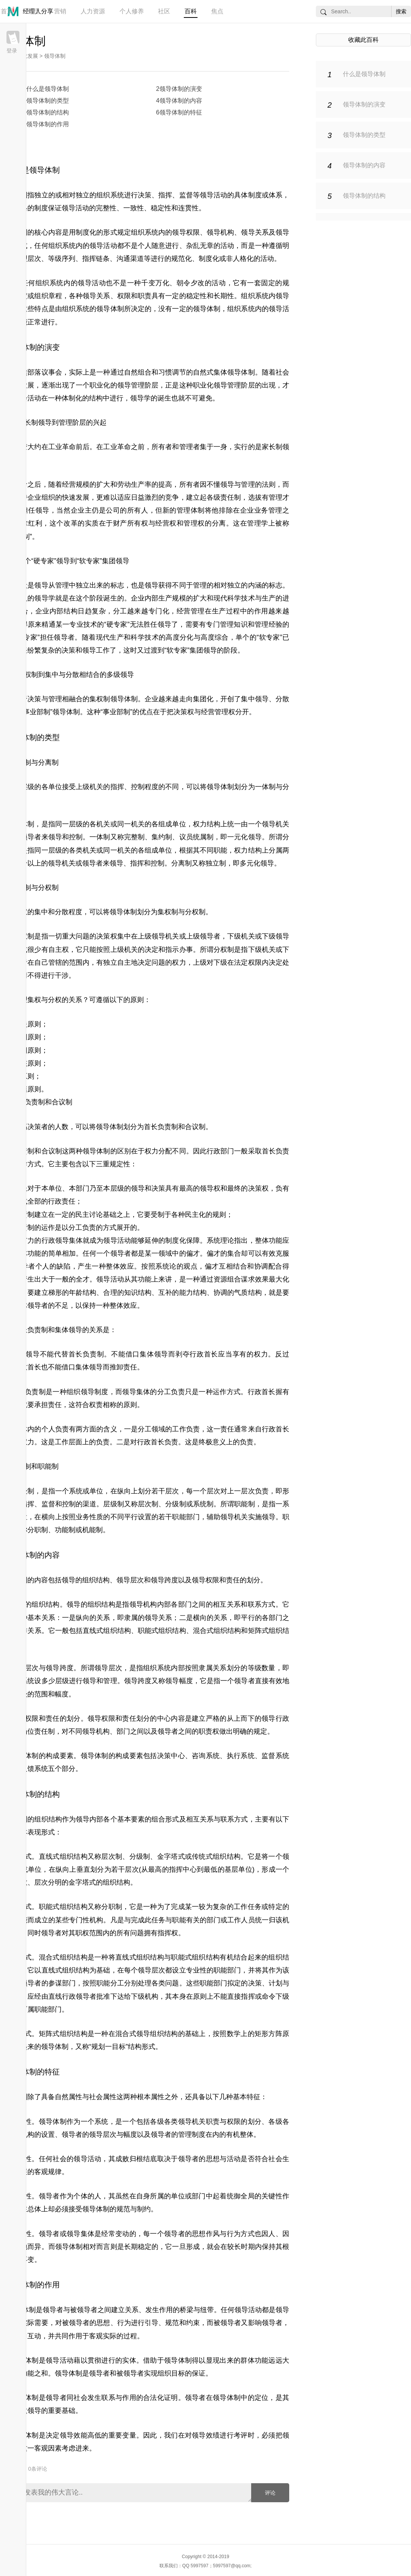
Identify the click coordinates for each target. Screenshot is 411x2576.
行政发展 (27, 56)
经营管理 (191, 611)
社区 (164, 11)
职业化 (99, 385)
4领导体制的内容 (179, 100)
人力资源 (93, 11)
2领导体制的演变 (179, 89)
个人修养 (131, 11)
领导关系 (254, 232)
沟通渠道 (130, 258)
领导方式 (27, 1164)
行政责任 (61, 1201)
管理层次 (27, 258)
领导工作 (96, 650)
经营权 (166, 523)
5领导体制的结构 (46, 112)
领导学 (140, 398)
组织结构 (96, 1580)
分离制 (48, 762)
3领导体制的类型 (46, 100)
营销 (60, 11)
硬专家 (43, 561)
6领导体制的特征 (179, 112)
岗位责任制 (38, 1731)
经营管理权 (218, 712)
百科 (191, 11)
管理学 (257, 523)
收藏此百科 (363, 40)
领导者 (64, 637)
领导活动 (213, 195)
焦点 (217, 11)
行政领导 (55, 1240)
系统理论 (220, 1240)
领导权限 (185, 232)
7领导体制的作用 (46, 124)
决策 (144, 195)
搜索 (401, 11)
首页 (7, 11)
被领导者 (83, 2310)
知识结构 (137, 1292)
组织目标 (171, 2373)
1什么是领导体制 (46, 89)
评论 (270, 2493)
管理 (33, 11)
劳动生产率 (134, 484)
